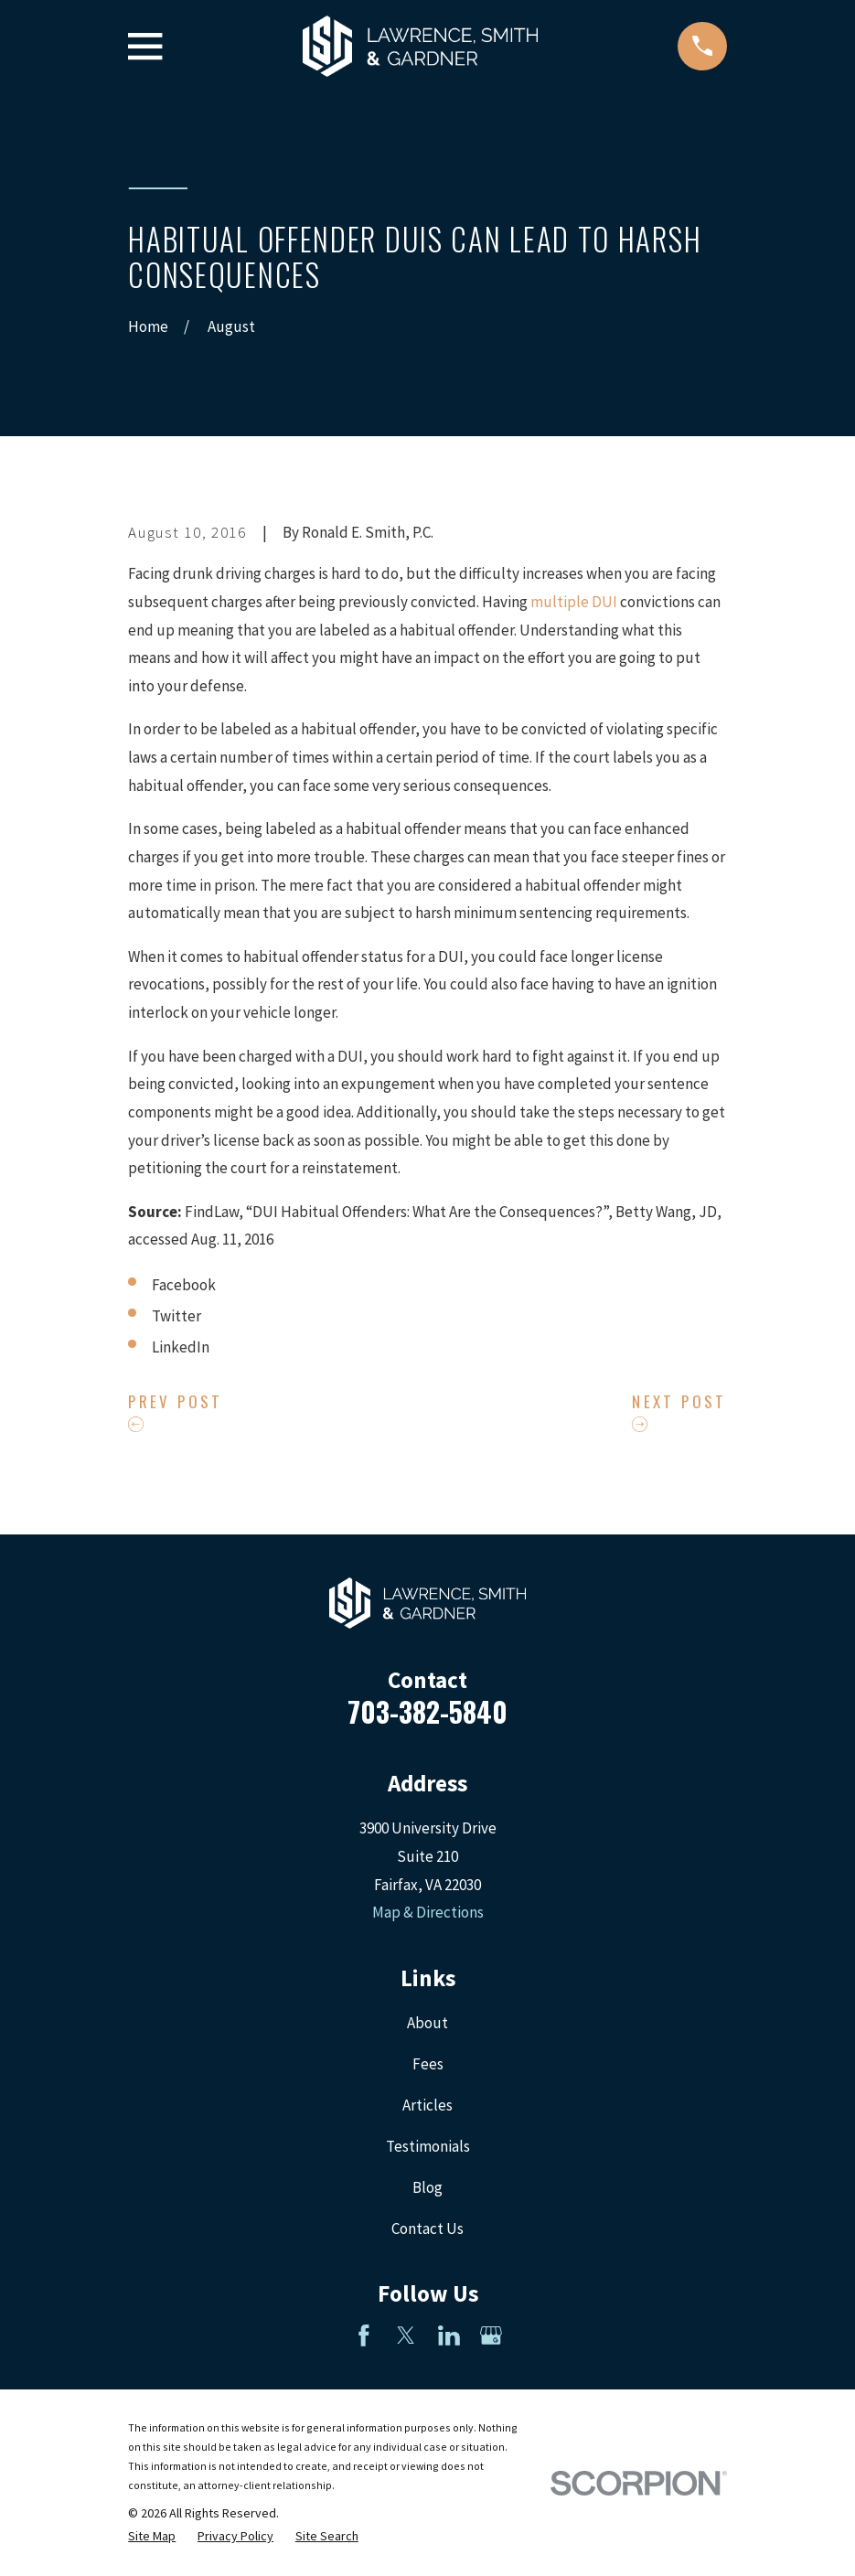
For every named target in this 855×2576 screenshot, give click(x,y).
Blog (427, 2187)
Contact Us (427, 2228)
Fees (428, 2064)
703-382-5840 (427, 1711)
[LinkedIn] (449, 2335)
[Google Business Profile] (491, 2335)
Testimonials (428, 2146)
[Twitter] (406, 2335)
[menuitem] (152, 2537)
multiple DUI (573, 602)
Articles (427, 2105)
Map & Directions (428, 1912)
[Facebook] (364, 2335)
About (427, 2023)
